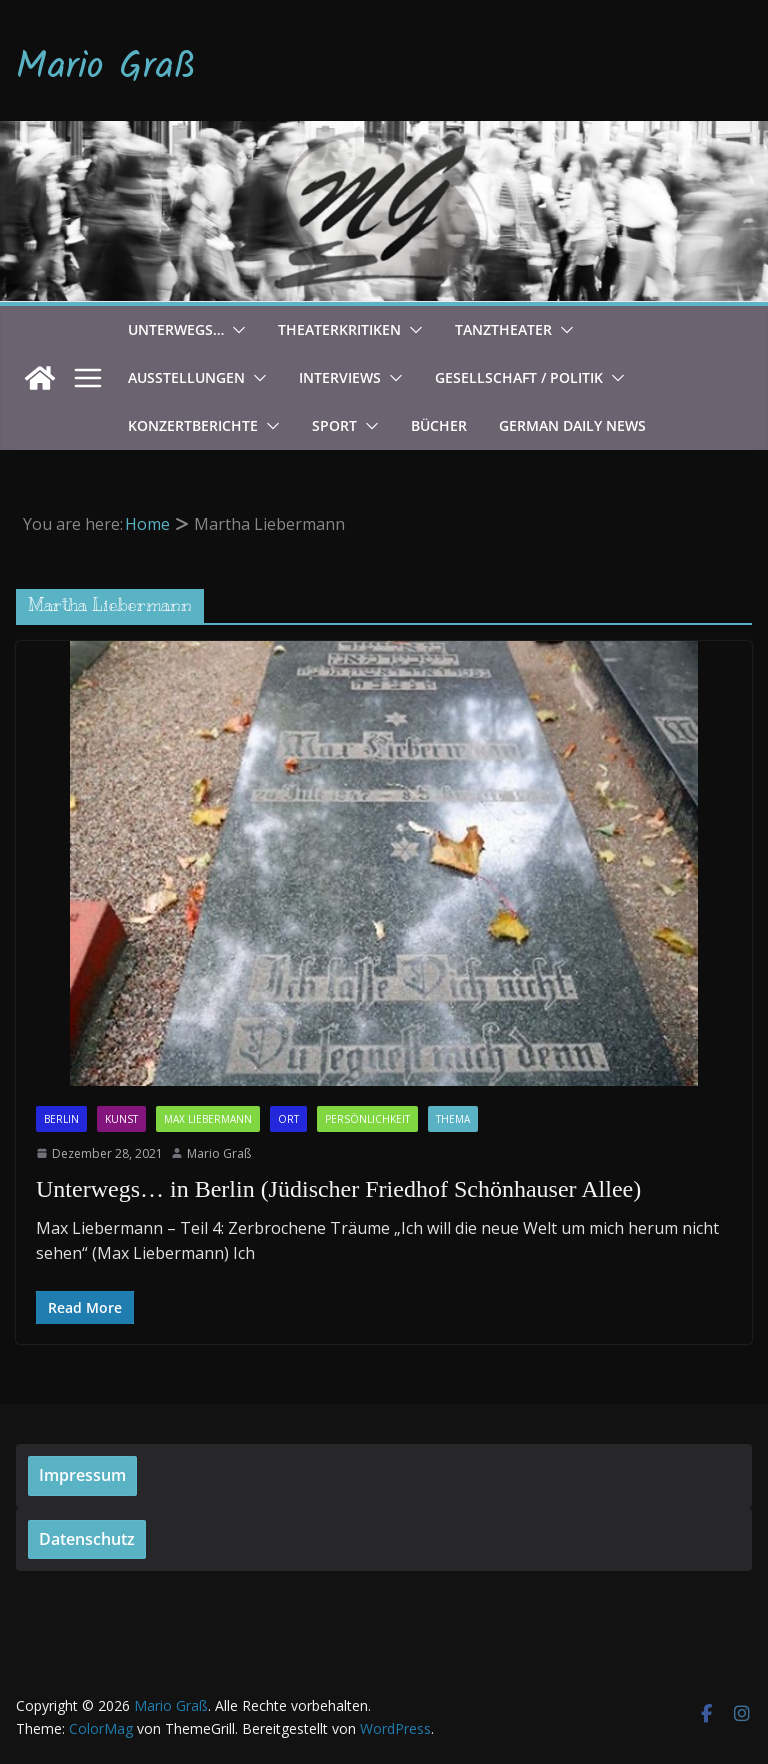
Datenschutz (87, 1539)
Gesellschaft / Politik (519, 377)
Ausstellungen (186, 377)
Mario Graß (106, 68)
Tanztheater (503, 329)
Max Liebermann (208, 1119)
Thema (453, 1119)
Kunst (121, 1119)
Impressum (82, 1475)
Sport (334, 425)
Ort (288, 1119)
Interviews (340, 377)
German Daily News (572, 425)
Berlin (61, 1119)
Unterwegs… (176, 329)
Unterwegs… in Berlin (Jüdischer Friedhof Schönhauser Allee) (338, 1189)
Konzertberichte (193, 425)
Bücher (439, 425)
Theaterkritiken (339, 329)
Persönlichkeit (367, 1119)
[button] (235, 330)
